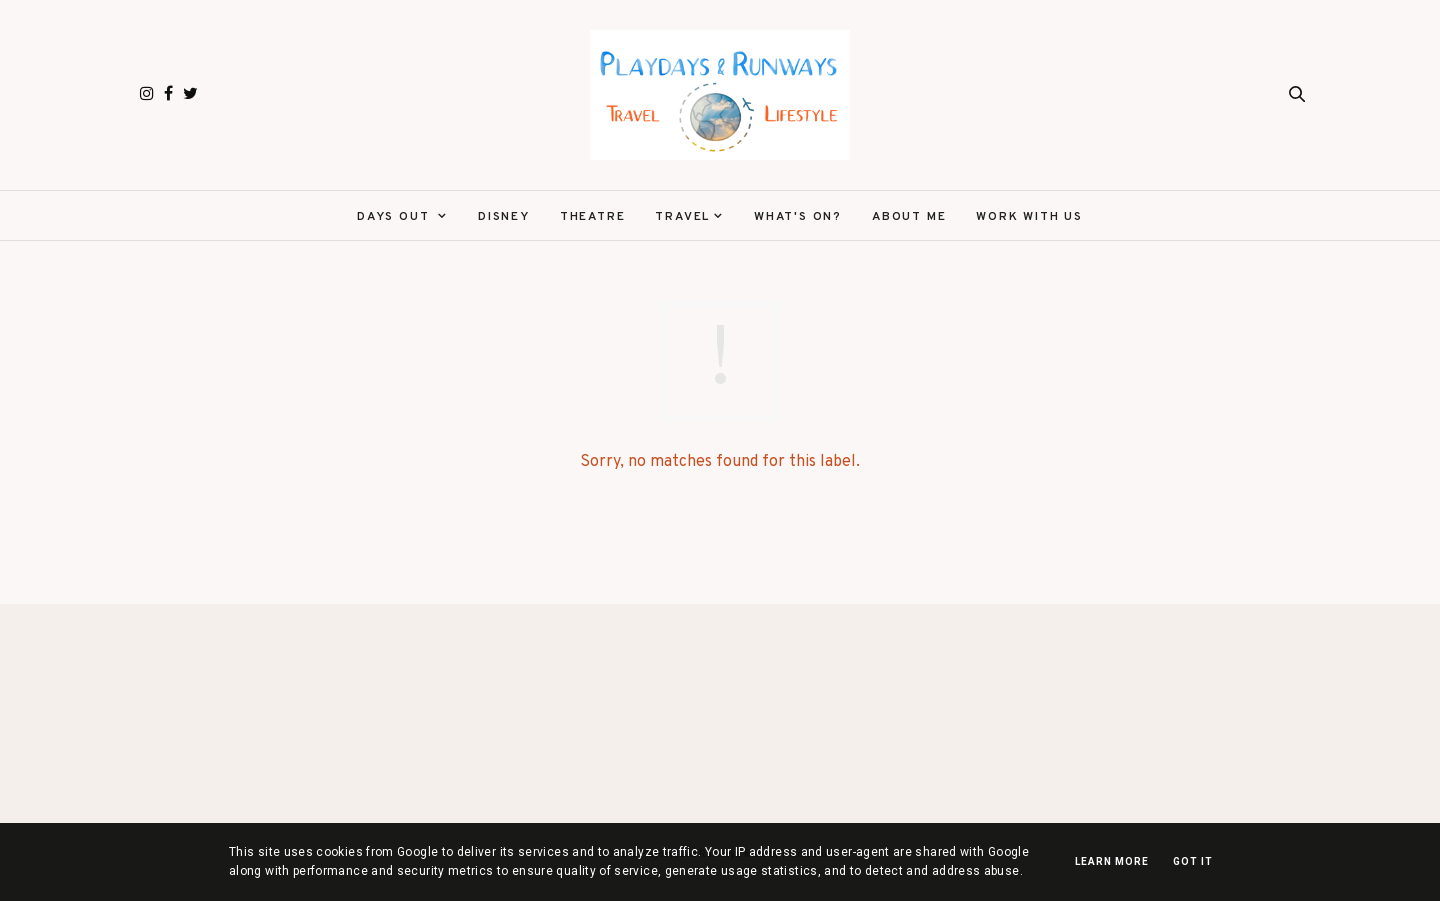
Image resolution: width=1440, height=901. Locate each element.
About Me (909, 217)
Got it (1193, 861)
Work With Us (1029, 217)
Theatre (593, 217)
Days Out (395, 217)
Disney (504, 217)
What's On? (798, 217)
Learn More (1112, 861)
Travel (682, 217)
